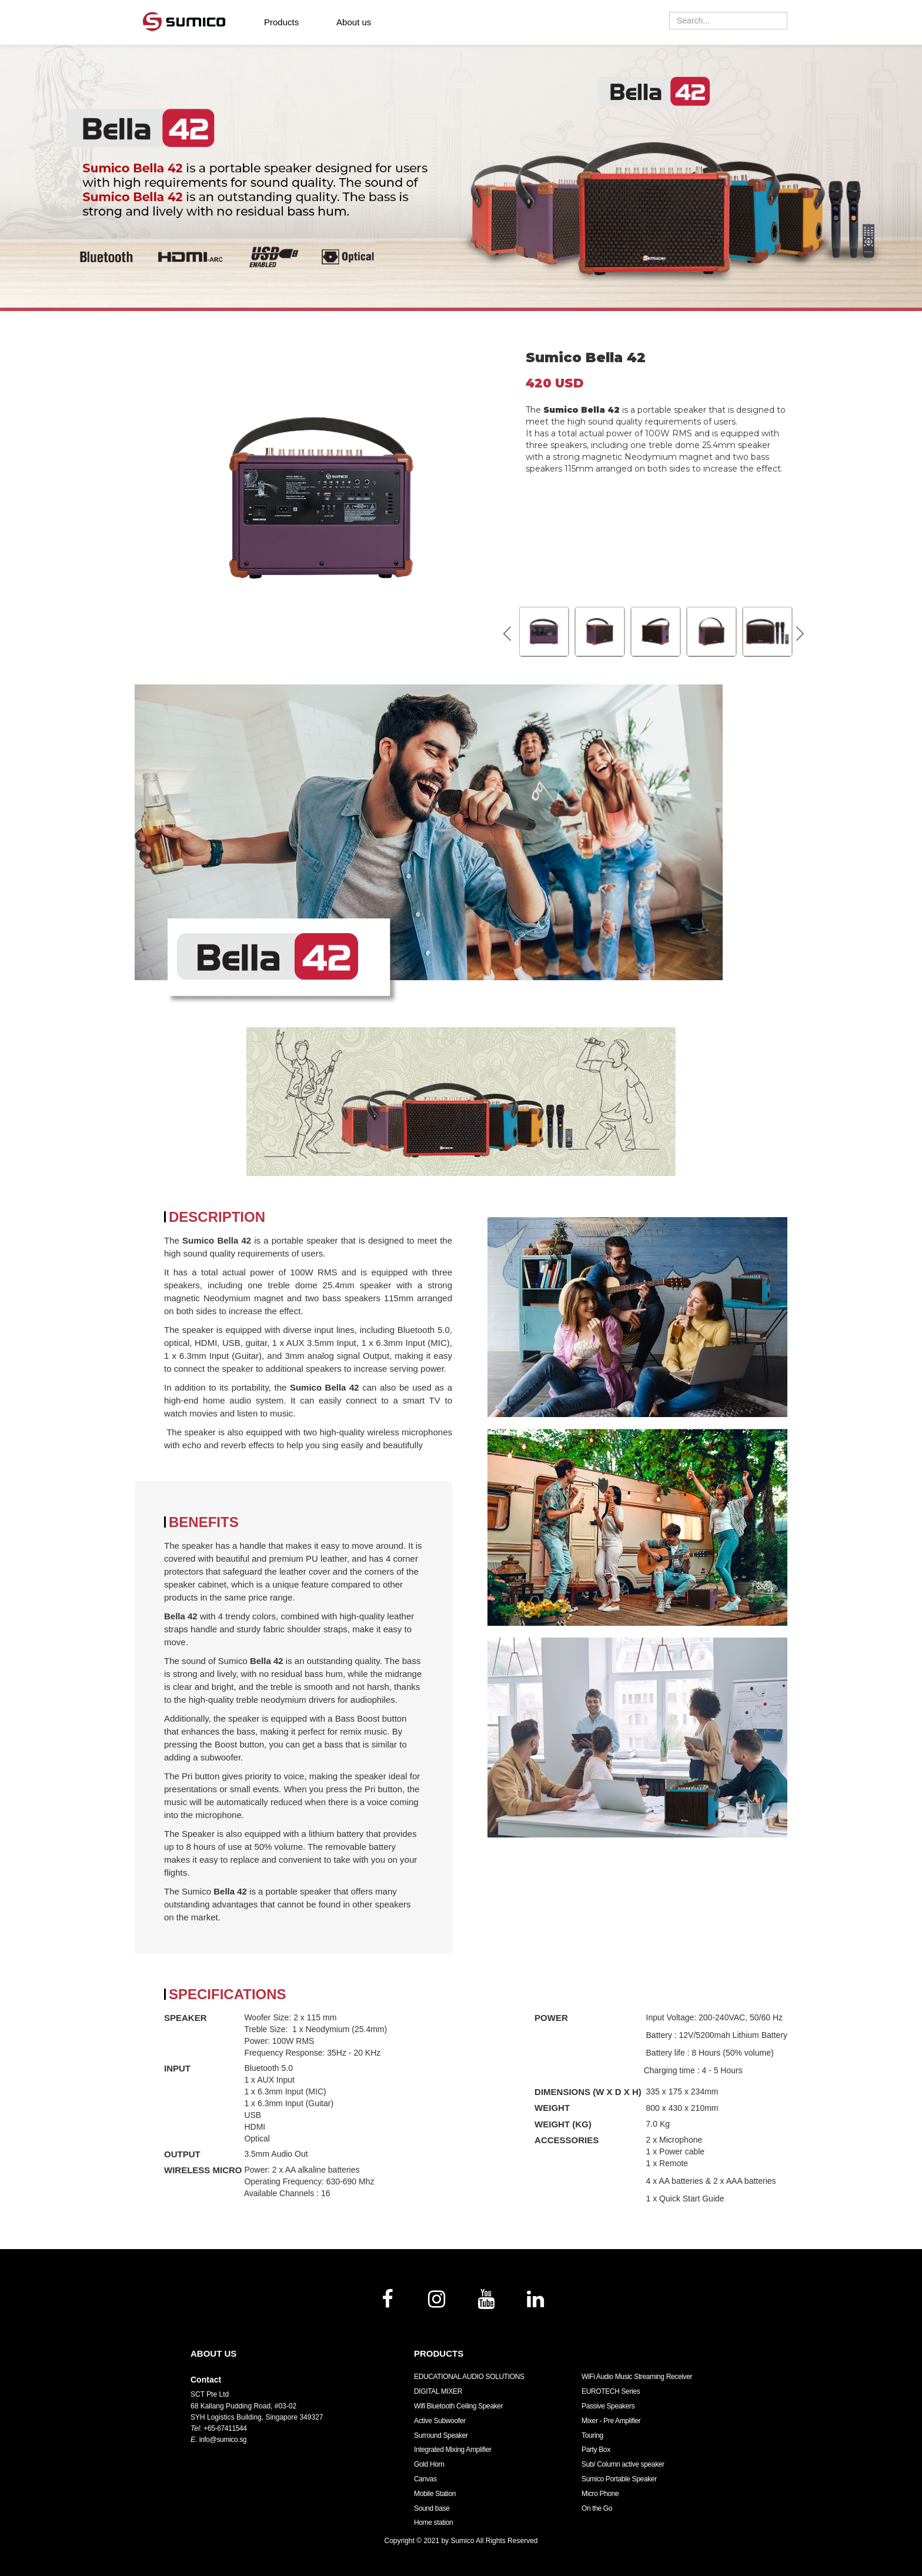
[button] (800, 633)
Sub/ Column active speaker (623, 2464)
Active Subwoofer (440, 2421)
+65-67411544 (224, 2428)
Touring (592, 2435)
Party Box (596, 2449)
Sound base (431, 2508)
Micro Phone (600, 2494)
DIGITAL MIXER (438, 2391)
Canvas (425, 2479)
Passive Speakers (608, 2406)
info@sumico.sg (223, 2439)
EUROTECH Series (611, 2391)
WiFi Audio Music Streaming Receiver (637, 2377)
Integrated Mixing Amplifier (453, 2449)
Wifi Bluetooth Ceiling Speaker (458, 2406)
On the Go (597, 2508)
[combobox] (728, 20)
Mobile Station (435, 2494)
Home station (433, 2522)
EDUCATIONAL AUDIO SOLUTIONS (469, 2377)
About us (353, 22)
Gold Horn (429, 2464)
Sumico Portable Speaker (619, 2479)
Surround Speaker (441, 2435)
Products (281, 22)
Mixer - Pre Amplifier (611, 2421)
